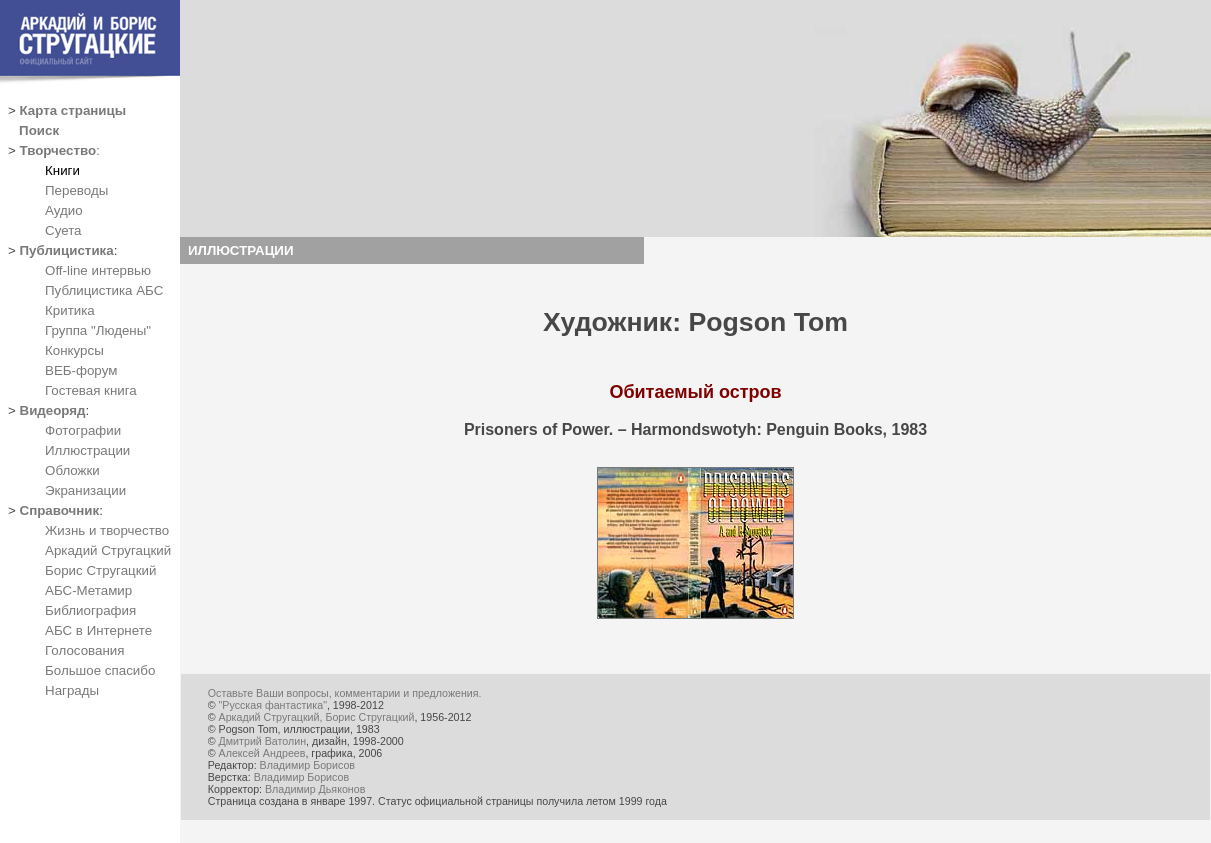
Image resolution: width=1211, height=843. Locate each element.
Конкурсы (74, 350)
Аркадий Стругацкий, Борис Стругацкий (317, 717)
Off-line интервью (98, 270)
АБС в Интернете (98, 630)
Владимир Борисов (307, 765)
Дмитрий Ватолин (262, 741)
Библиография (90, 610)
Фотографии (83, 430)
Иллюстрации (87, 450)
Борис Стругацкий (100, 570)
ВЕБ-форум (81, 370)
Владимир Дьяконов (315, 789)
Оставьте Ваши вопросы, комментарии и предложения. (345, 693)
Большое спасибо (100, 670)
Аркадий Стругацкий (108, 550)
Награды (72, 690)
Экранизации (85, 490)
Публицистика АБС (104, 290)
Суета (63, 230)
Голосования (84, 650)
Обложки (72, 470)
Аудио (64, 210)
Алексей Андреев (262, 753)
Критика (70, 310)
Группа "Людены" (98, 330)
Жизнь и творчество (107, 530)
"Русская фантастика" (273, 705)
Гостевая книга (91, 390)
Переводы (76, 190)
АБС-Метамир (88, 590)
